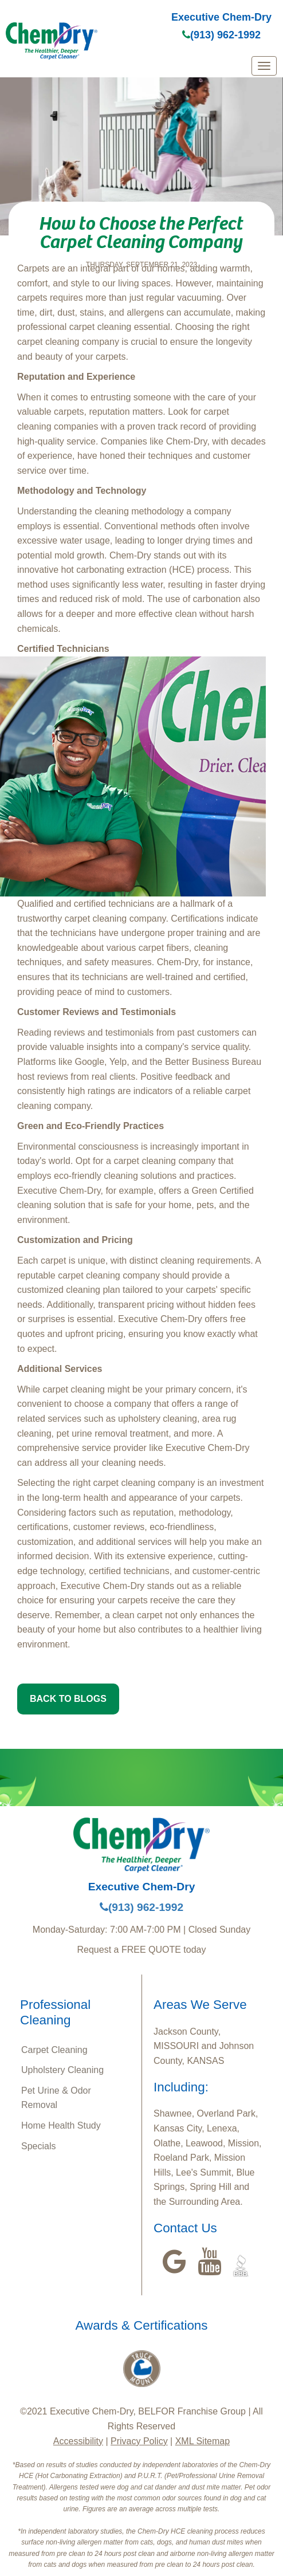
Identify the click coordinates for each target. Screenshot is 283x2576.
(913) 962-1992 (221, 35)
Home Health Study (61, 2125)
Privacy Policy (139, 2441)
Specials (38, 2146)
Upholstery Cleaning (62, 2070)
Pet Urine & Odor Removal (56, 2098)
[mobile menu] (264, 66)
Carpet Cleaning (54, 2050)
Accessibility (78, 2441)
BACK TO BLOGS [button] (68, 1699)
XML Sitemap (202, 2441)
